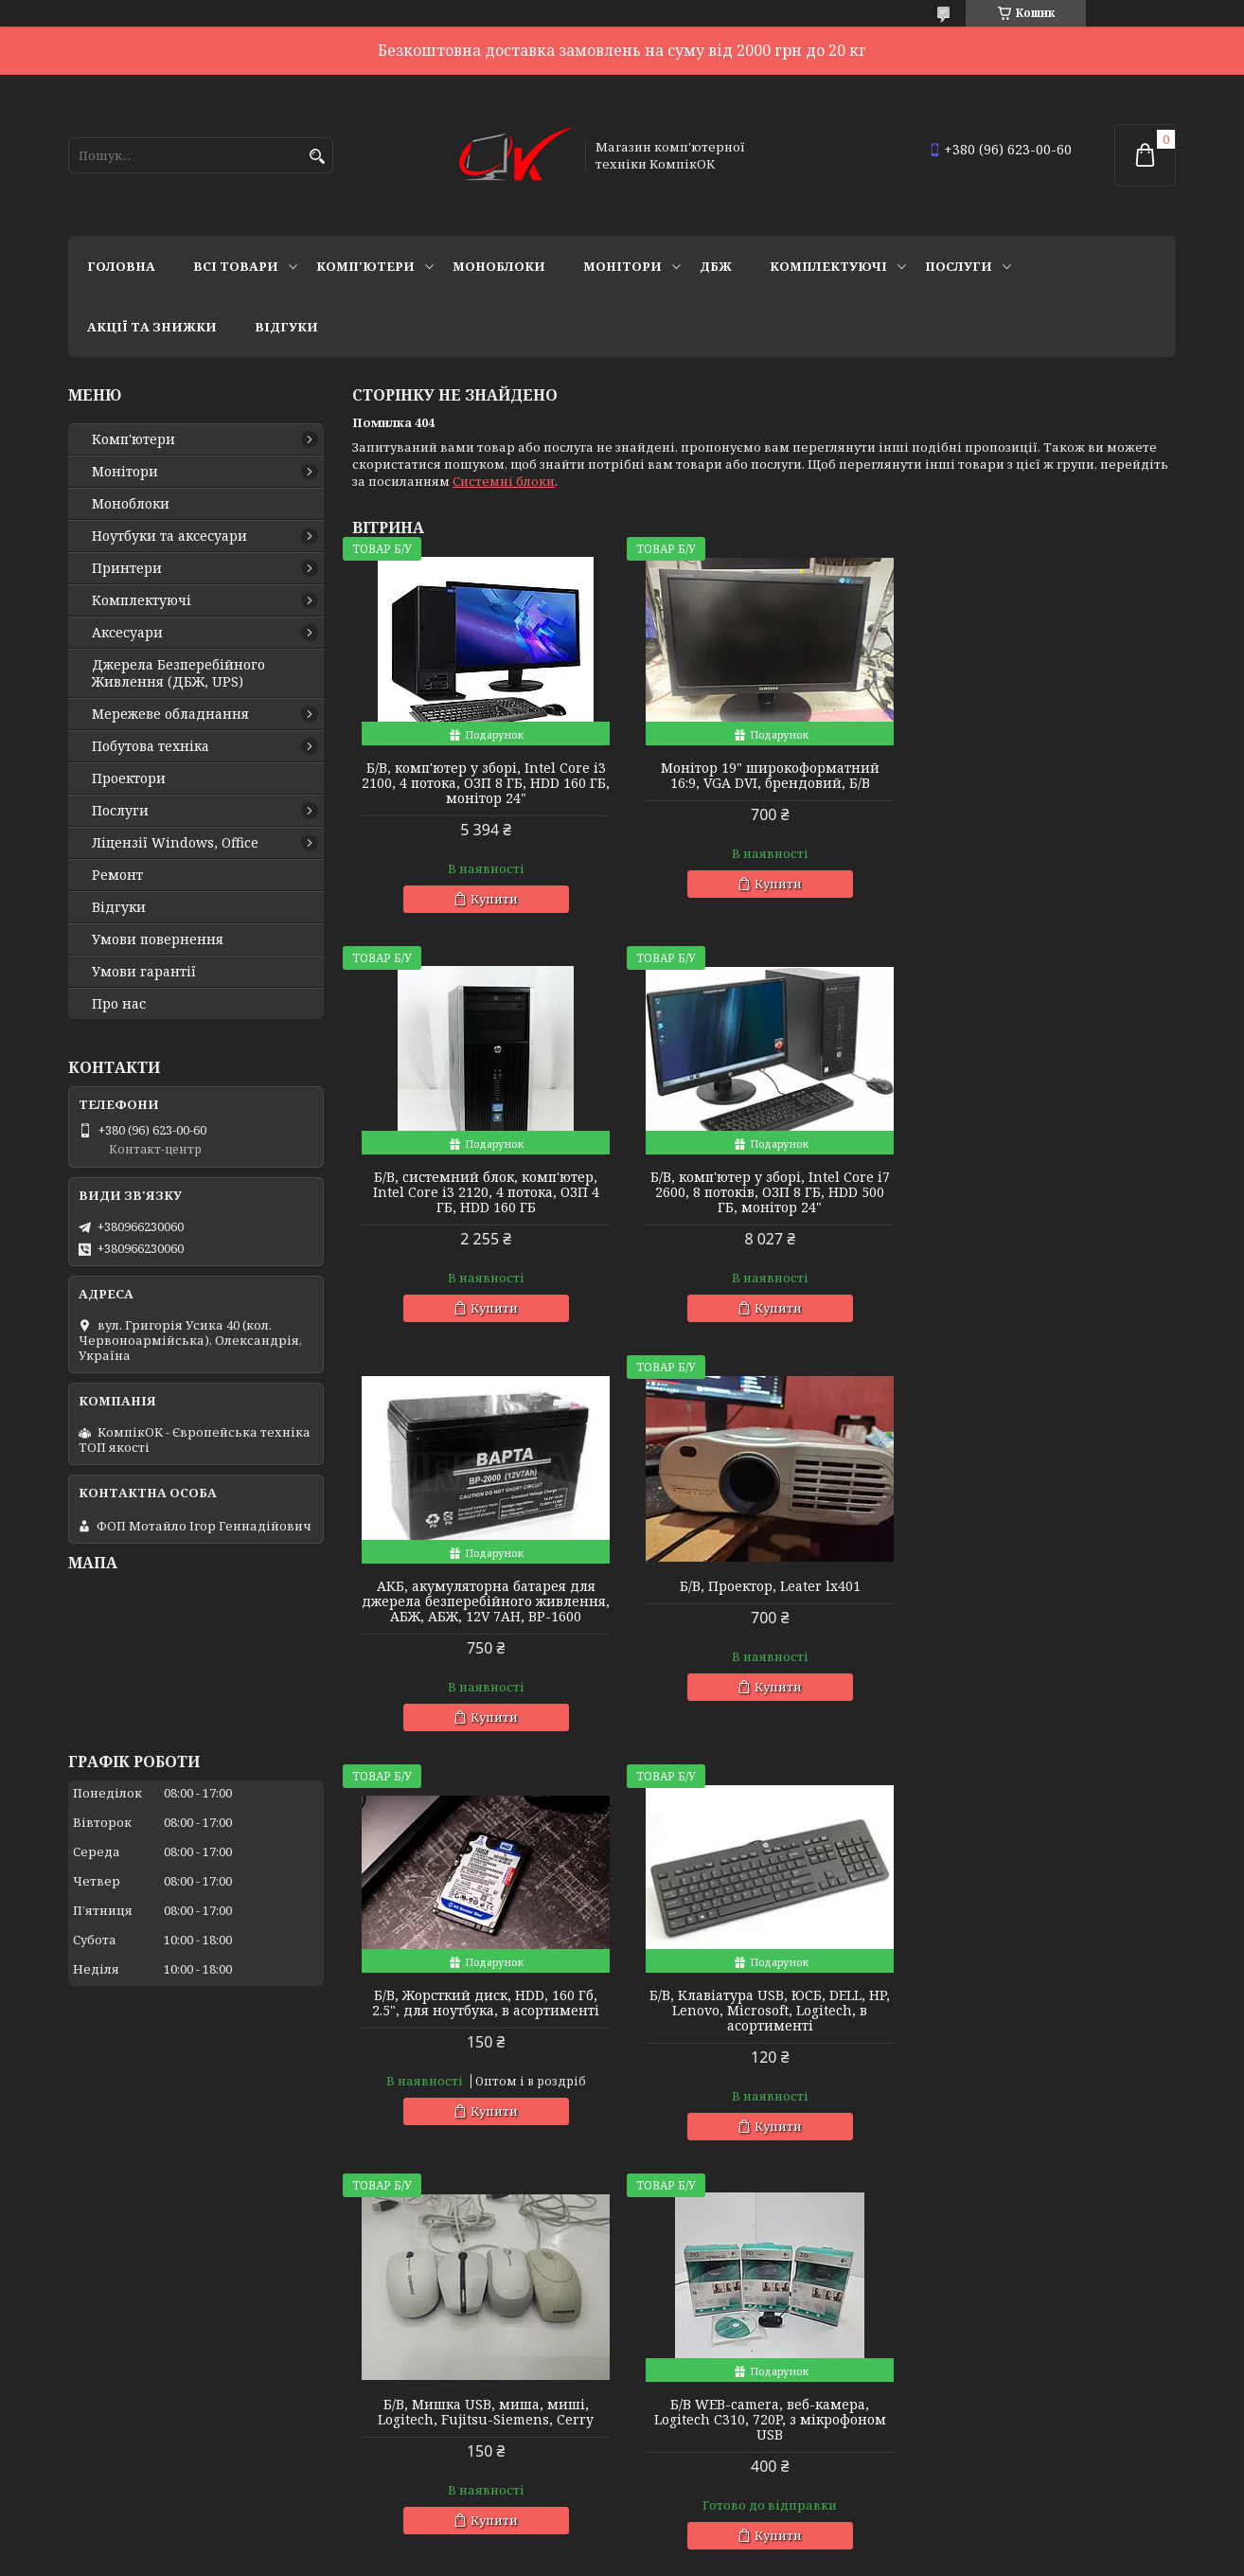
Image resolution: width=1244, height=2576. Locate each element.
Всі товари (235, 266)
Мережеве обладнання (170, 714)
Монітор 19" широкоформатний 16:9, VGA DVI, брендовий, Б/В (763, 775)
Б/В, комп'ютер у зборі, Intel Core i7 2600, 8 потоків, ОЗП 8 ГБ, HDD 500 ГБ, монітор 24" (484, 1192)
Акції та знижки (152, 326)
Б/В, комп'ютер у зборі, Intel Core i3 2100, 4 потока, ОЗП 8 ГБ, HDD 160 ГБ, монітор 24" (484, 783)
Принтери (127, 568)
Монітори (622, 266)
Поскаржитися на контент (671, 2557)
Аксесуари (127, 632)
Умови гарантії (144, 971)
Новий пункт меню (129, 2477)
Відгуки (286, 326)
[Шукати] (316, 156)
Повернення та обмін (138, 2375)
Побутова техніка (150, 746)
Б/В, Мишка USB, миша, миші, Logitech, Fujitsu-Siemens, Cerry (1044, 1609)
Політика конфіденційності (852, 2557)
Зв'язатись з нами (125, 2349)
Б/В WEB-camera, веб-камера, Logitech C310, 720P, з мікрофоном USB (484, 2025)
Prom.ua (726, 2540)
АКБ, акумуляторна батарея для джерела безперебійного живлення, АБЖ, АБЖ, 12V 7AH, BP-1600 (764, 1200)
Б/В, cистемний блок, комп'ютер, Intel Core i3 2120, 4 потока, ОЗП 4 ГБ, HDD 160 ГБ (1044, 783)
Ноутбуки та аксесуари (169, 536)
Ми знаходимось (123, 2426)
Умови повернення (157, 939)
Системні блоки (504, 481)
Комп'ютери (365, 266)
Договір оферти (119, 2400)
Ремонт (117, 875)
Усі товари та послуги (1088, 2200)
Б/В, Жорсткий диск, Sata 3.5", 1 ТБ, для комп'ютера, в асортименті (1044, 2018)
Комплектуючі (828, 266)
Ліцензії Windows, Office (175, 842)
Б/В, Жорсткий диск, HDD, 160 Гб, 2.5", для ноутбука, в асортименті (483, 1609)
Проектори (129, 778)
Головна (121, 266)
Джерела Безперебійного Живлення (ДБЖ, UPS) (178, 673)
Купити (492, 898)
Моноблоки (499, 266)
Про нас (119, 1003)
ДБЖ (716, 266)
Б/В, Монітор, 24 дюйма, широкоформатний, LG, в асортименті (763, 2025)
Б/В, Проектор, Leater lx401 (1043, 1177)
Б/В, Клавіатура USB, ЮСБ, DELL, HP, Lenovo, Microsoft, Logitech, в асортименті (764, 1616)
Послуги (958, 266)
